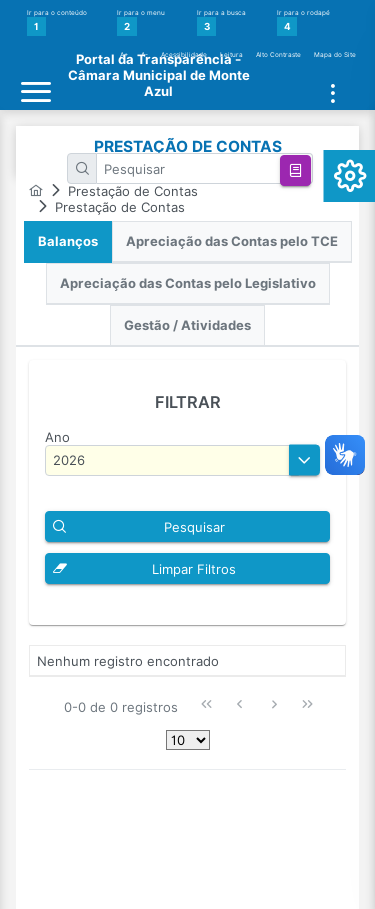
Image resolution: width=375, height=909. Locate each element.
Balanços (68, 241)
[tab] (68, 242)
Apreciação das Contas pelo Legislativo (188, 283)
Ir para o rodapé (303, 23)
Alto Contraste (278, 55)
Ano (57, 437)
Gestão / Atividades (187, 325)
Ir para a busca (221, 23)
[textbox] (205, 168)
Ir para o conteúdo (57, 23)
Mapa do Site (335, 55)
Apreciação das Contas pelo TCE (232, 241)
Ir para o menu (141, 23)
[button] (295, 170)
